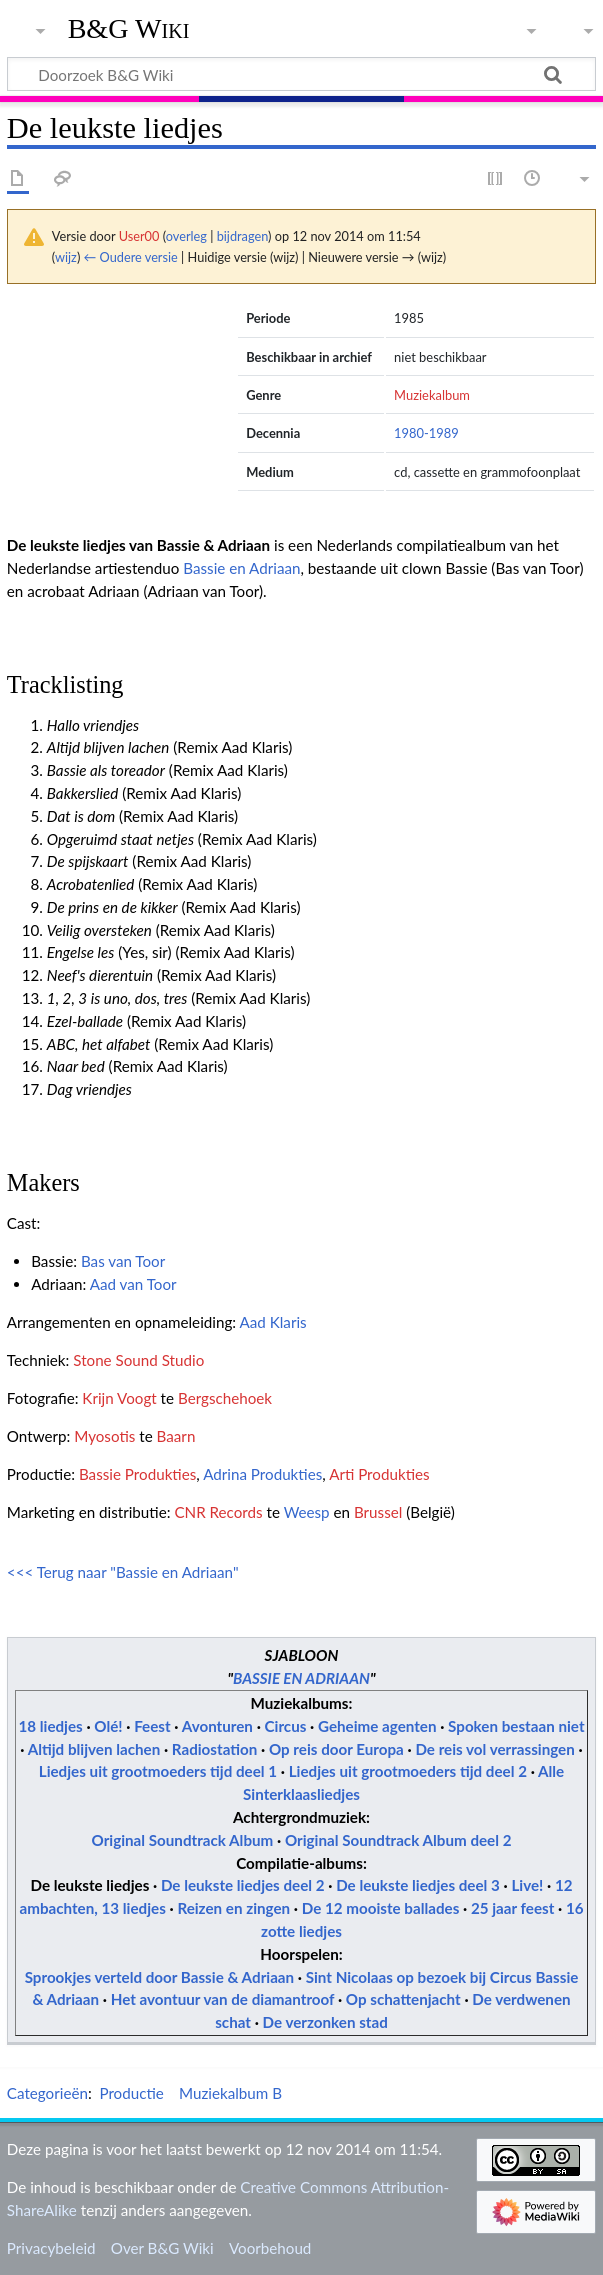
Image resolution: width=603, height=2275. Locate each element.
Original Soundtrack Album (182, 1840)
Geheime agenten (377, 1726)
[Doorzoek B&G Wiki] (301, 74)
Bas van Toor (123, 1261)
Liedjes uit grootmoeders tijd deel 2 (408, 1771)
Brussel (378, 1512)
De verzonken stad (325, 2022)
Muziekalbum (432, 395)
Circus (286, 1726)
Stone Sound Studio (138, 1360)
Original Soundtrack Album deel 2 (398, 1840)
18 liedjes (50, 1726)
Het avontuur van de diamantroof (223, 1999)
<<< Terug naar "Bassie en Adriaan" (123, 1572)
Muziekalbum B (230, 2093)
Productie (131, 2093)
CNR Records (218, 1512)
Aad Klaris (272, 1322)
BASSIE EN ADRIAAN (301, 1678)
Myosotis (104, 1436)
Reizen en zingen (233, 1908)
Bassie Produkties (137, 1474)
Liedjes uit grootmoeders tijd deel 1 (158, 1771)
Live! (527, 1885)
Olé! (108, 1726)
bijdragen (242, 236)
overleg (186, 236)
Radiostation (215, 1749)
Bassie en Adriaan (241, 568)
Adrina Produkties (262, 1474)
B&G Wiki (129, 29)
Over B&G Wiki (162, 2248)
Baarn (176, 1436)
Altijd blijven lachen (94, 1749)
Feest (152, 1726)
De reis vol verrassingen (496, 1749)
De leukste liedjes (89, 1885)
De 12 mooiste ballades (381, 1908)
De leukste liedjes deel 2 (243, 1885)
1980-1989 (426, 433)
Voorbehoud (270, 2248)
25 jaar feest (514, 1908)
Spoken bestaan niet (516, 1726)
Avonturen (217, 1726)
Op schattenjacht (403, 1999)
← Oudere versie (131, 257)
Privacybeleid (51, 2248)
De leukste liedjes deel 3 (418, 1885)
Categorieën (47, 2093)
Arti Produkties (379, 1474)
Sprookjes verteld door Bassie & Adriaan (160, 1977)
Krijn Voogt (119, 1398)
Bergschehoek (225, 1398)
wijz (66, 257)
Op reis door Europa (336, 1749)
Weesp (307, 1512)
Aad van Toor (133, 1284)
